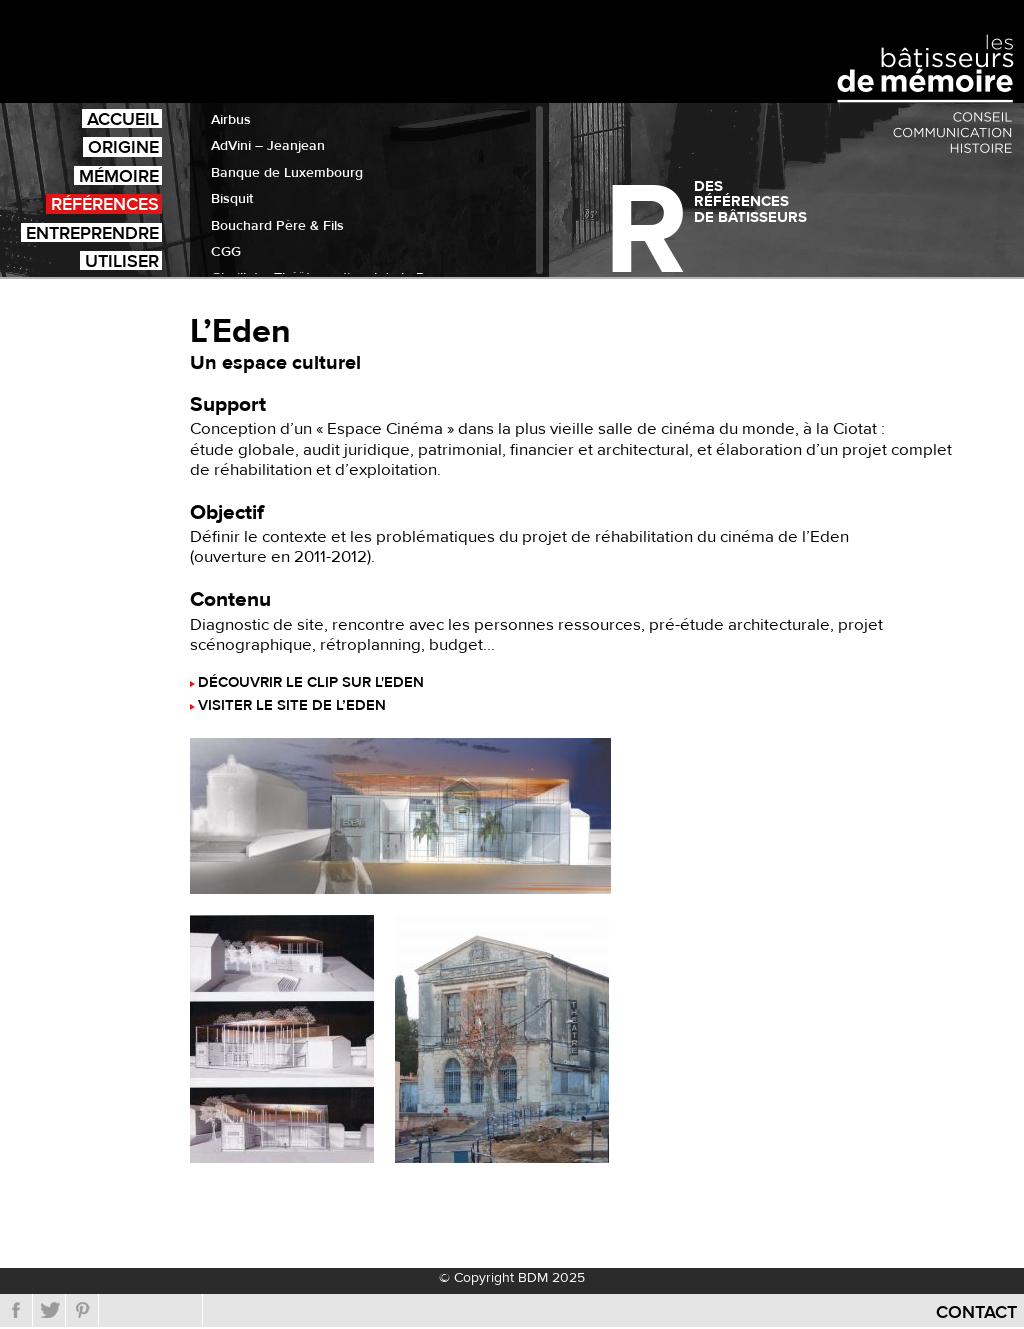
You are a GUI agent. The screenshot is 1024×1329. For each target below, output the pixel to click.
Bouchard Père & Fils (277, 226)
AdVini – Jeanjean (268, 146)
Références (105, 203)
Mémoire (119, 175)
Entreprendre (92, 232)
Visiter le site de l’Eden (292, 706)
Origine (123, 146)
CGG (226, 252)
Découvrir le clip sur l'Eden (311, 683)
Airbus (231, 120)
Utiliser (122, 260)
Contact (976, 1312)
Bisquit (232, 199)
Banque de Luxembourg (287, 173)
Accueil (123, 118)
